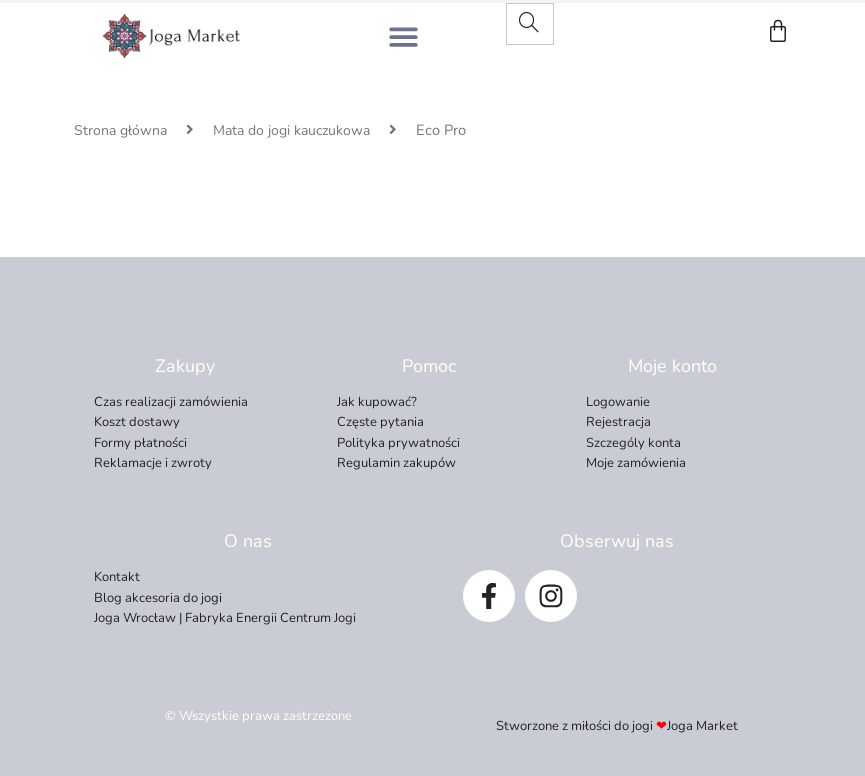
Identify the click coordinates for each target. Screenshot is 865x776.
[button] (403, 36)
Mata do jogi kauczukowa (291, 130)
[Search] (529, 24)
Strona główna (120, 130)
